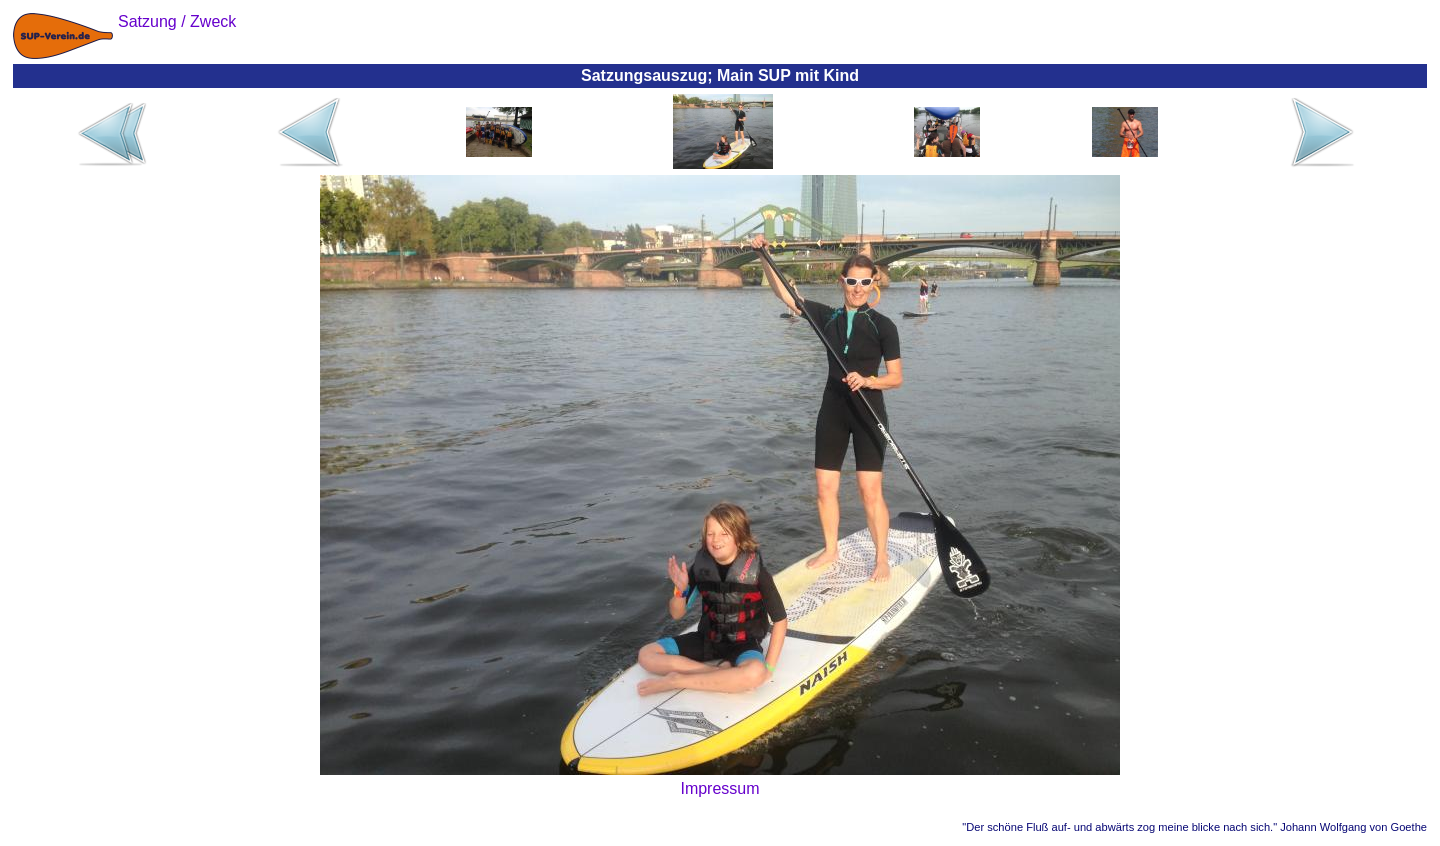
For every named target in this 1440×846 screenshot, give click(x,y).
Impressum (719, 788)
